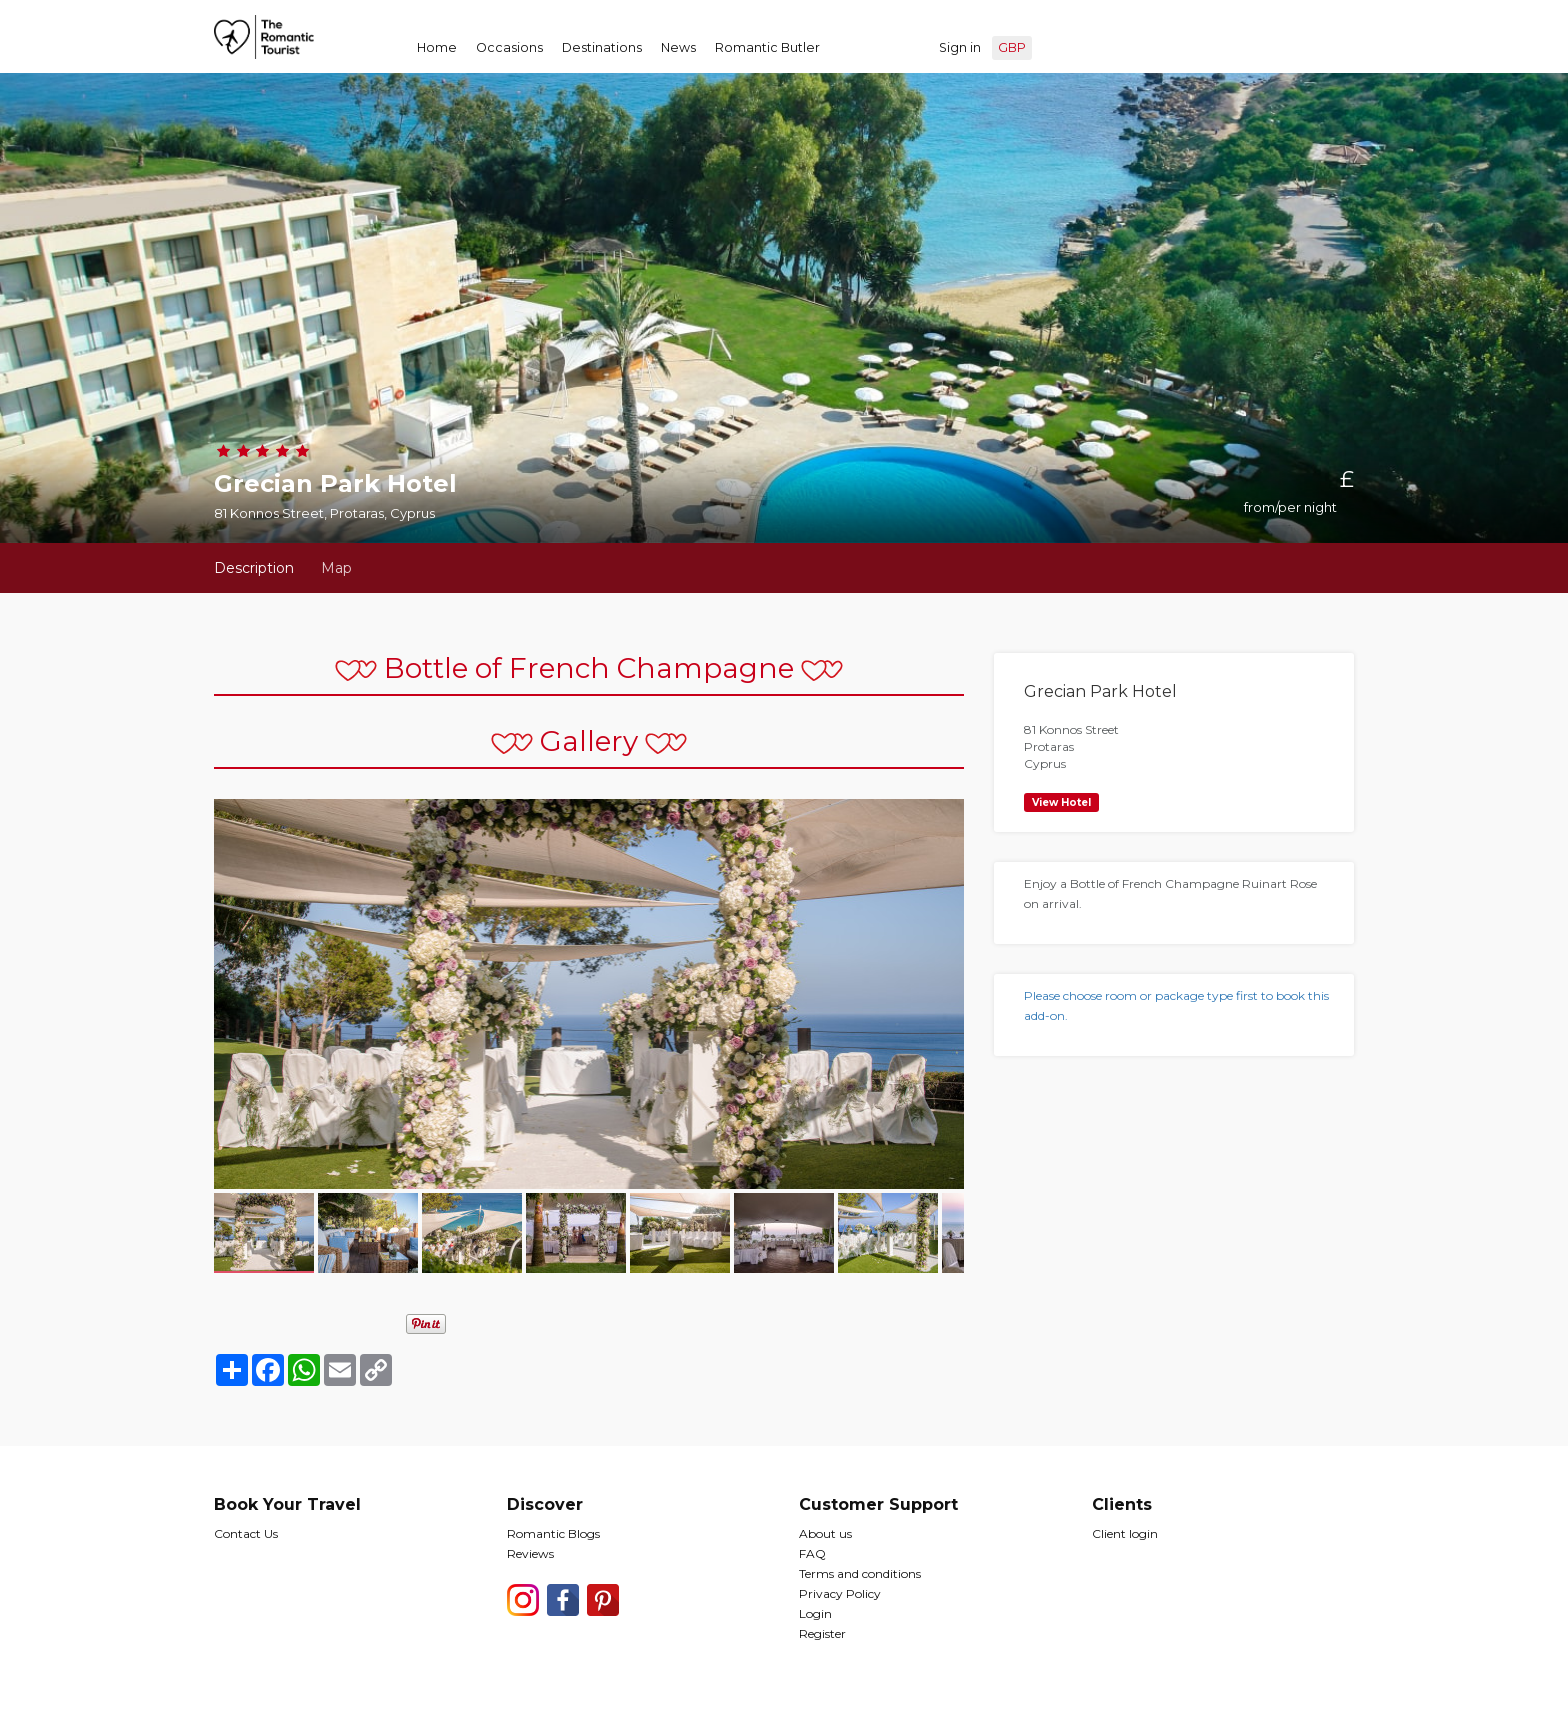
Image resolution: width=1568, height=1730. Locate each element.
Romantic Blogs (553, 1533)
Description (254, 568)
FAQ (812, 1553)
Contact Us (246, 1533)
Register (822, 1633)
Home (437, 47)
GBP (1012, 47)
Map (336, 568)
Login (815, 1613)
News (678, 47)
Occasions (509, 47)
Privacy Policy (840, 1593)
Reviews (530, 1553)
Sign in (960, 47)
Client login (1125, 1533)
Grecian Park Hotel (1100, 691)
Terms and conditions (860, 1573)
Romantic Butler (767, 47)
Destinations (602, 47)
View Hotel (1061, 802)
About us (825, 1533)
